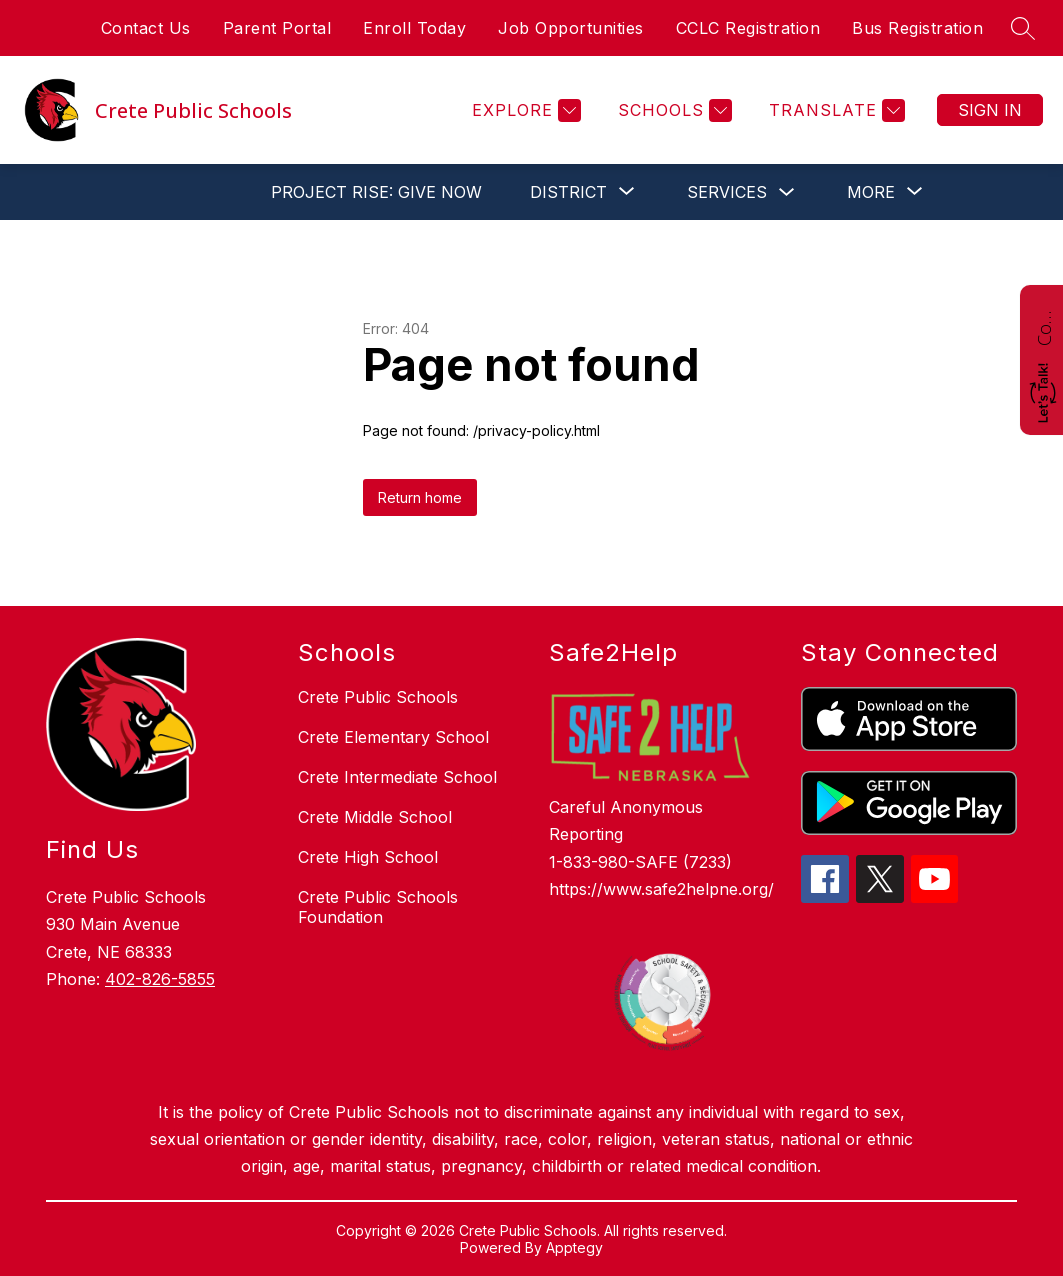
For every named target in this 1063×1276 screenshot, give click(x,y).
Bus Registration (917, 28)
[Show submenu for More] (871, 192)
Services (727, 192)
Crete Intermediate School (397, 777)
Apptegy (574, 1247)
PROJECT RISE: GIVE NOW (376, 192)
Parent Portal (277, 28)
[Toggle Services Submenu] (787, 192)
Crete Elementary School (393, 737)
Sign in (990, 110)
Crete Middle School (375, 817)
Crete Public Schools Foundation (378, 907)
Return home (420, 497)
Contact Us (146, 28)
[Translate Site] (834, 110)
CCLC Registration (748, 28)
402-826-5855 (160, 979)
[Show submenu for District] (568, 192)
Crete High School (368, 857)
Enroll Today (414, 28)
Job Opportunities (571, 28)
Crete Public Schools (378, 697)
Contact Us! (1044, 326)
